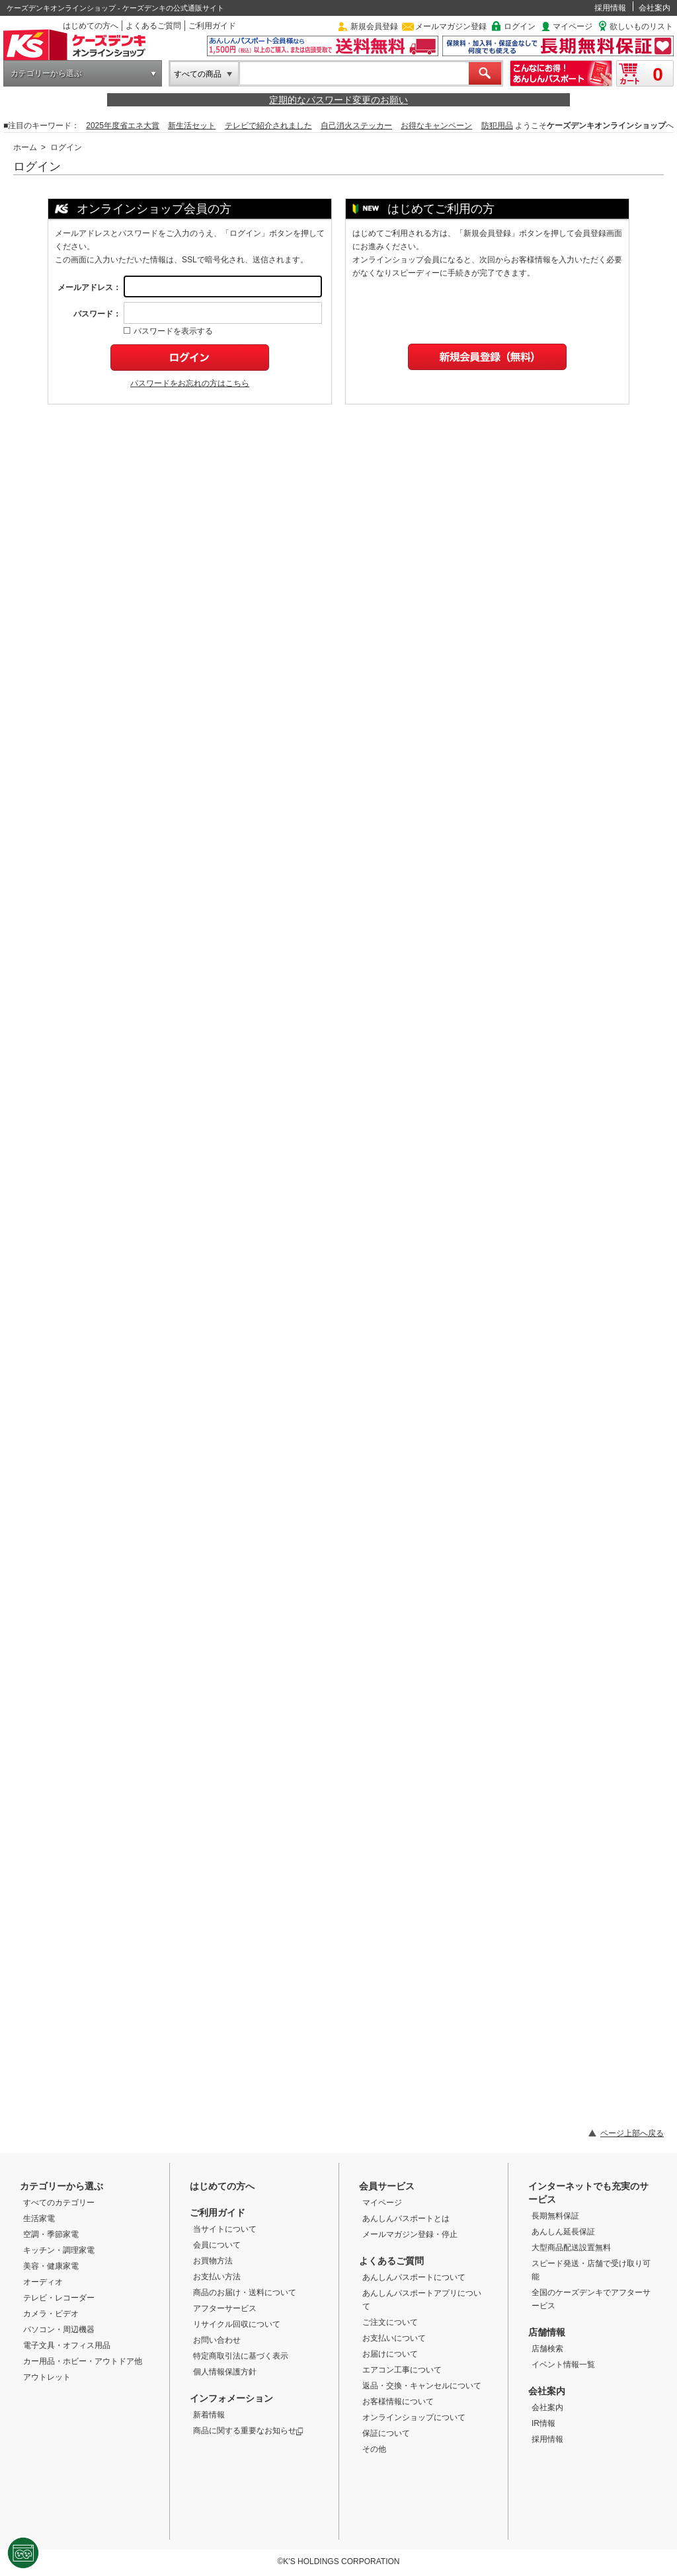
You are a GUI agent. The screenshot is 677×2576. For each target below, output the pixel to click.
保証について (386, 2433)
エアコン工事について (402, 2369)
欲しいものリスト (641, 26)
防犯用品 (497, 125)
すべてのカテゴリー (59, 2202)
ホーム (25, 147)
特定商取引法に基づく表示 (240, 2356)
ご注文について (390, 2322)
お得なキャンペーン (436, 125)
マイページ (572, 26)
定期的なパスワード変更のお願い (338, 100)
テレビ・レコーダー (59, 2297)
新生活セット (192, 125)
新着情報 (209, 2414)
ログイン (520, 26)
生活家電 (39, 2218)
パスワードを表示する (168, 331)
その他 (374, 2449)
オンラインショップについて (413, 2417)
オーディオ (43, 2282)
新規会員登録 (374, 26)
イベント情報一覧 (563, 2364)
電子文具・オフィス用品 (66, 2345)
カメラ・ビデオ (51, 2313)
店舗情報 (546, 2332)
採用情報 (610, 8)
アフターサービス (225, 2308)
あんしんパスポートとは (406, 2218)
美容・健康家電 (51, 2266)
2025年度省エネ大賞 (122, 125)
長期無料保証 (555, 2215)
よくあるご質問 (153, 25)
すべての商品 (197, 74)
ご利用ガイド (212, 25)
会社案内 (654, 8)
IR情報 (543, 2423)
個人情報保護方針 (225, 2371)
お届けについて (390, 2354)
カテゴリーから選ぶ (46, 73)
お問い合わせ (217, 2340)
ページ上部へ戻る (632, 2133)
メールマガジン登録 (451, 26)
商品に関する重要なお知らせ (248, 2430)
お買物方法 (213, 2260)
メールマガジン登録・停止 (410, 2234)
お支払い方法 (217, 2276)
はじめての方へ (90, 25)
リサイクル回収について (236, 2324)
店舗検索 (547, 2348)
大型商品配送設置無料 (571, 2247)
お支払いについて (394, 2338)
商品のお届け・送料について (244, 2292)
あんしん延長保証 (563, 2231)
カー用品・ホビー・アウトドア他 (82, 2361)
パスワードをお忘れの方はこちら (189, 383)
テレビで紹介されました (268, 125)
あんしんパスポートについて (413, 2277)
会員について (217, 2245)
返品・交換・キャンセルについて (421, 2385)
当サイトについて (225, 2229)
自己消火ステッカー (356, 125)
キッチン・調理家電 (59, 2250)
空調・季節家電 (51, 2234)
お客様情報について (398, 2401)
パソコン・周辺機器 (59, 2329)
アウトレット (47, 2377)
